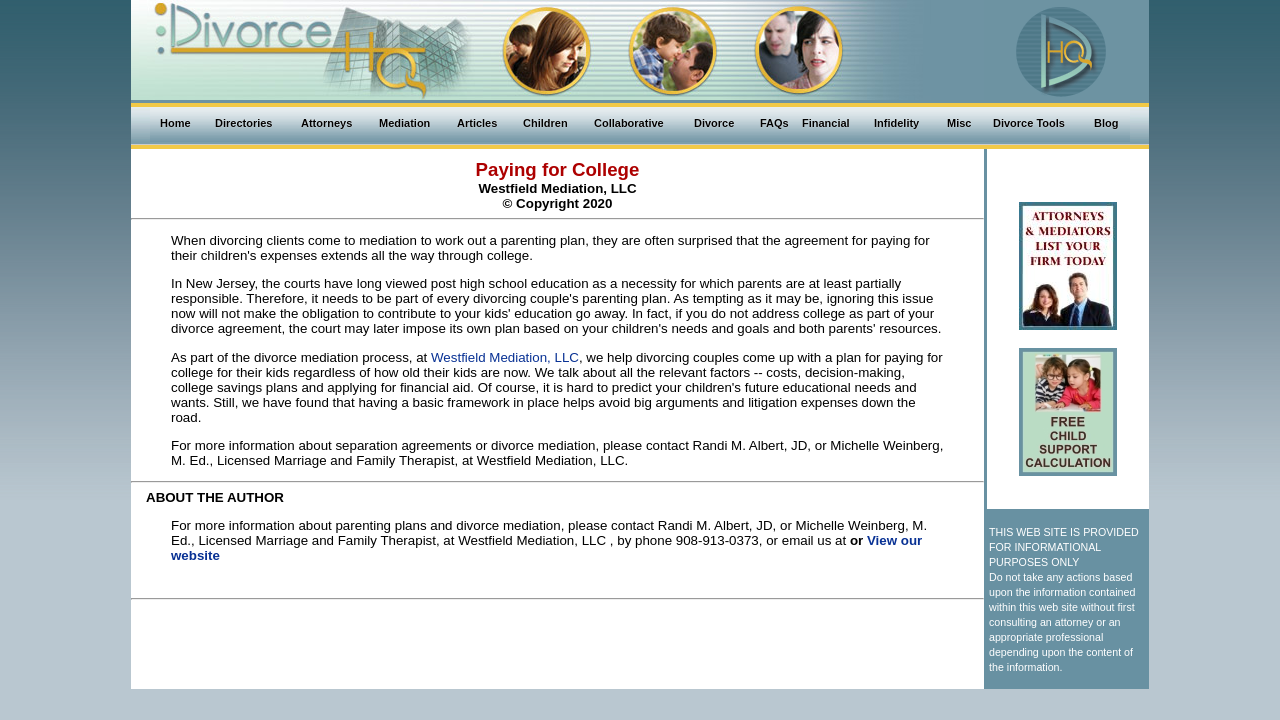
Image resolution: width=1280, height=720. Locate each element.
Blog (1106, 123)
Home (175, 123)
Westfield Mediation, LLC (505, 357)
